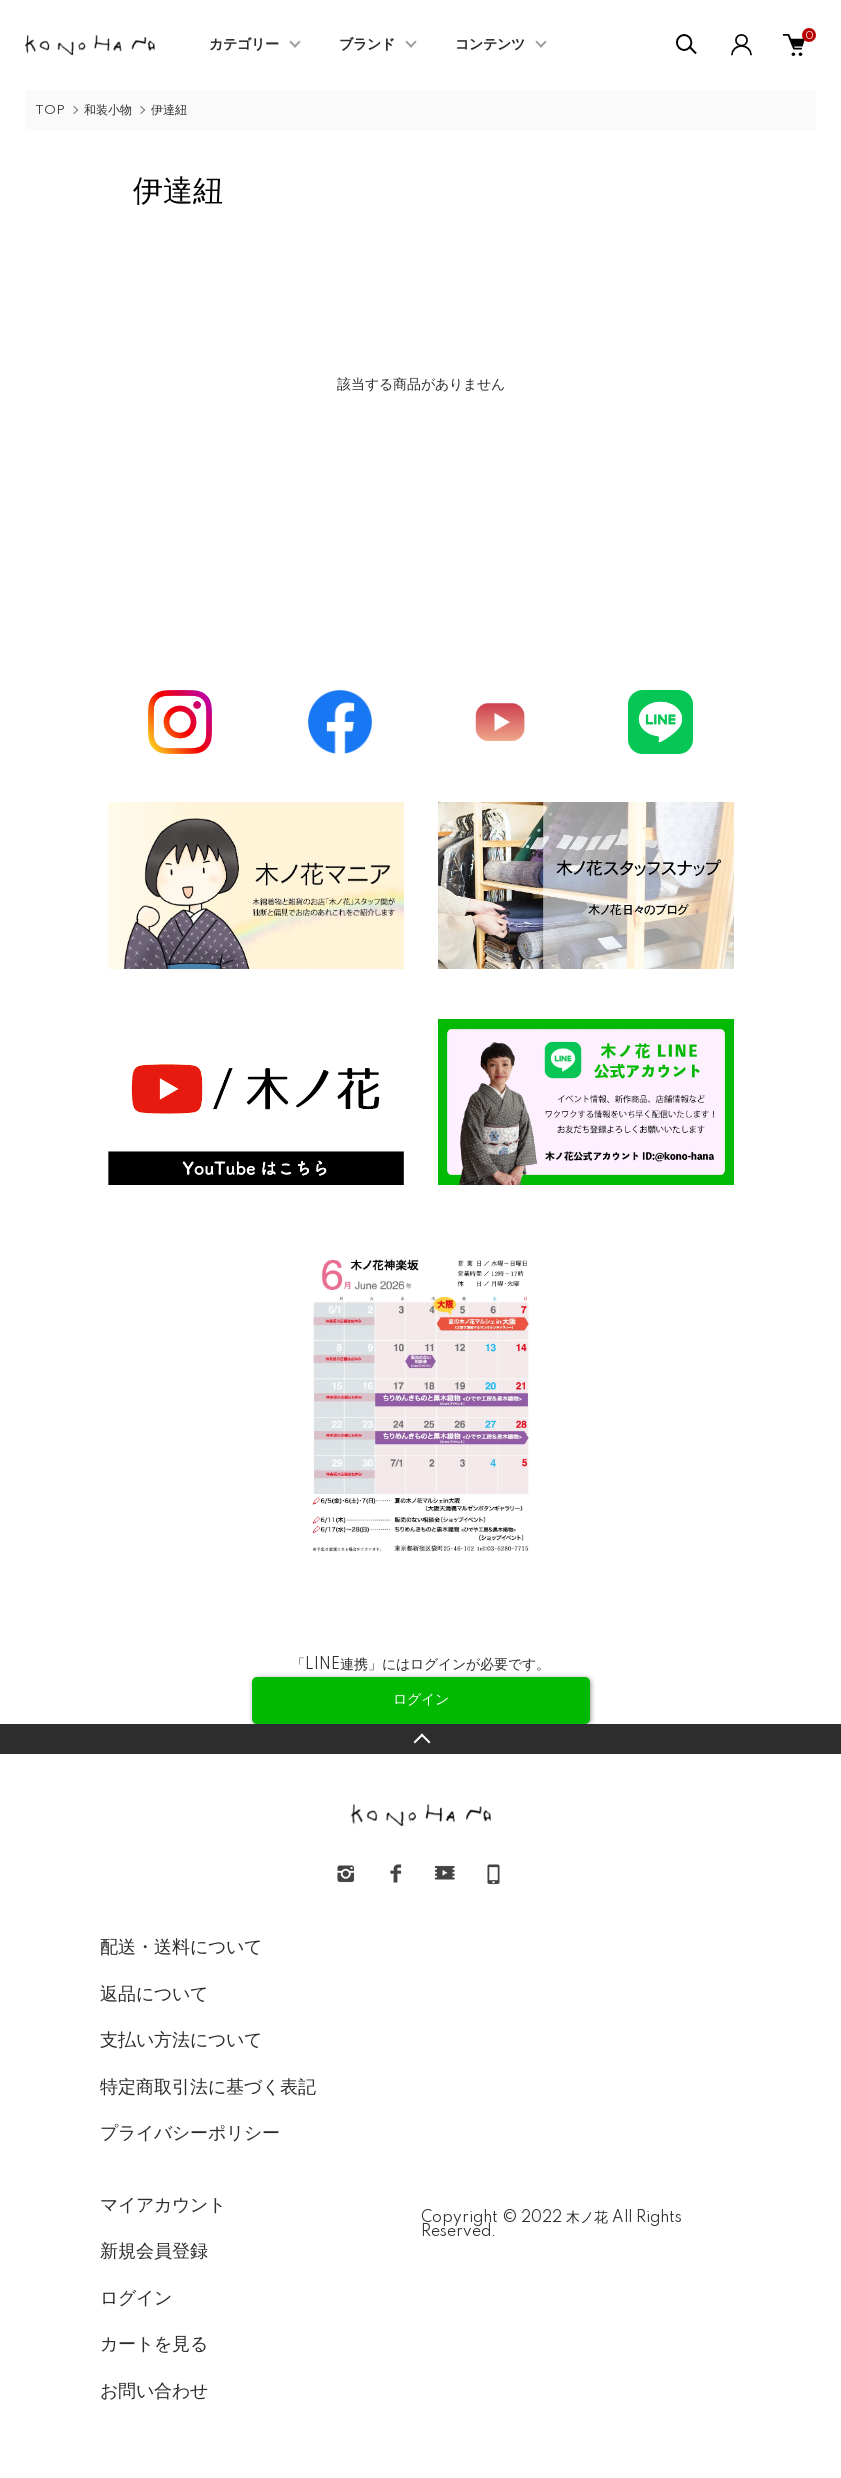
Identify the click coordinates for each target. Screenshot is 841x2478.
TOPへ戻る (420, 1739)
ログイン (136, 2299)
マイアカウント (163, 2206)
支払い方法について (181, 2041)
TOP (50, 110)
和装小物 (108, 110)
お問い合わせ (154, 2392)
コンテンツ (490, 45)
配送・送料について (181, 1948)
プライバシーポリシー (190, 2134)
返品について (154, 1995)
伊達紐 (169, 110)
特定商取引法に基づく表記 (208, 2088)
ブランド (367, 45)
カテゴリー (244, 45)
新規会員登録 (154, 2252)
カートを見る (154, 2345)
